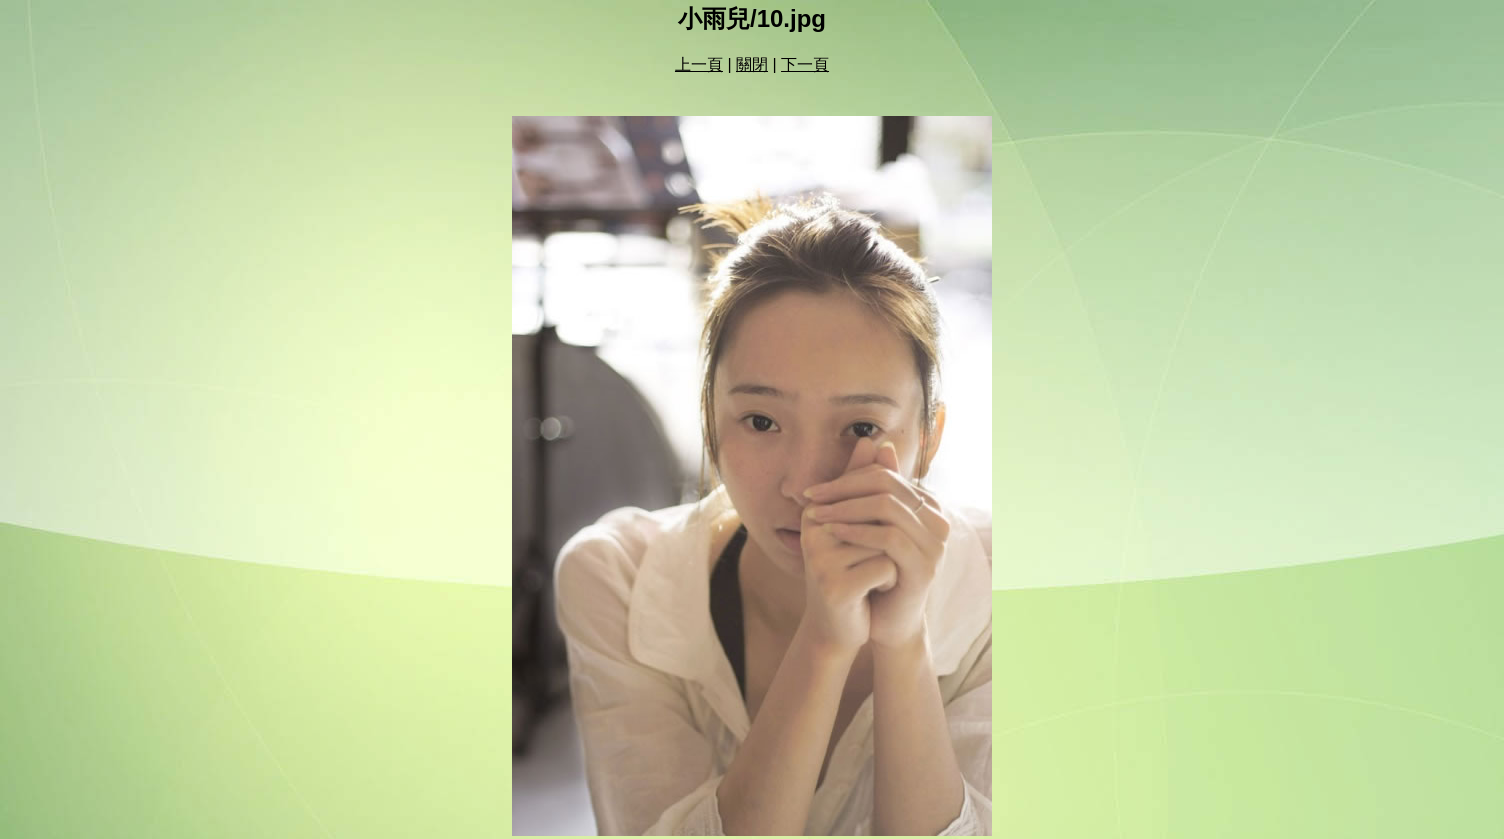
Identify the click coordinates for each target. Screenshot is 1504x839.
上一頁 (699, 64)
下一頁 (805, 64)
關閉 (752, 64)
